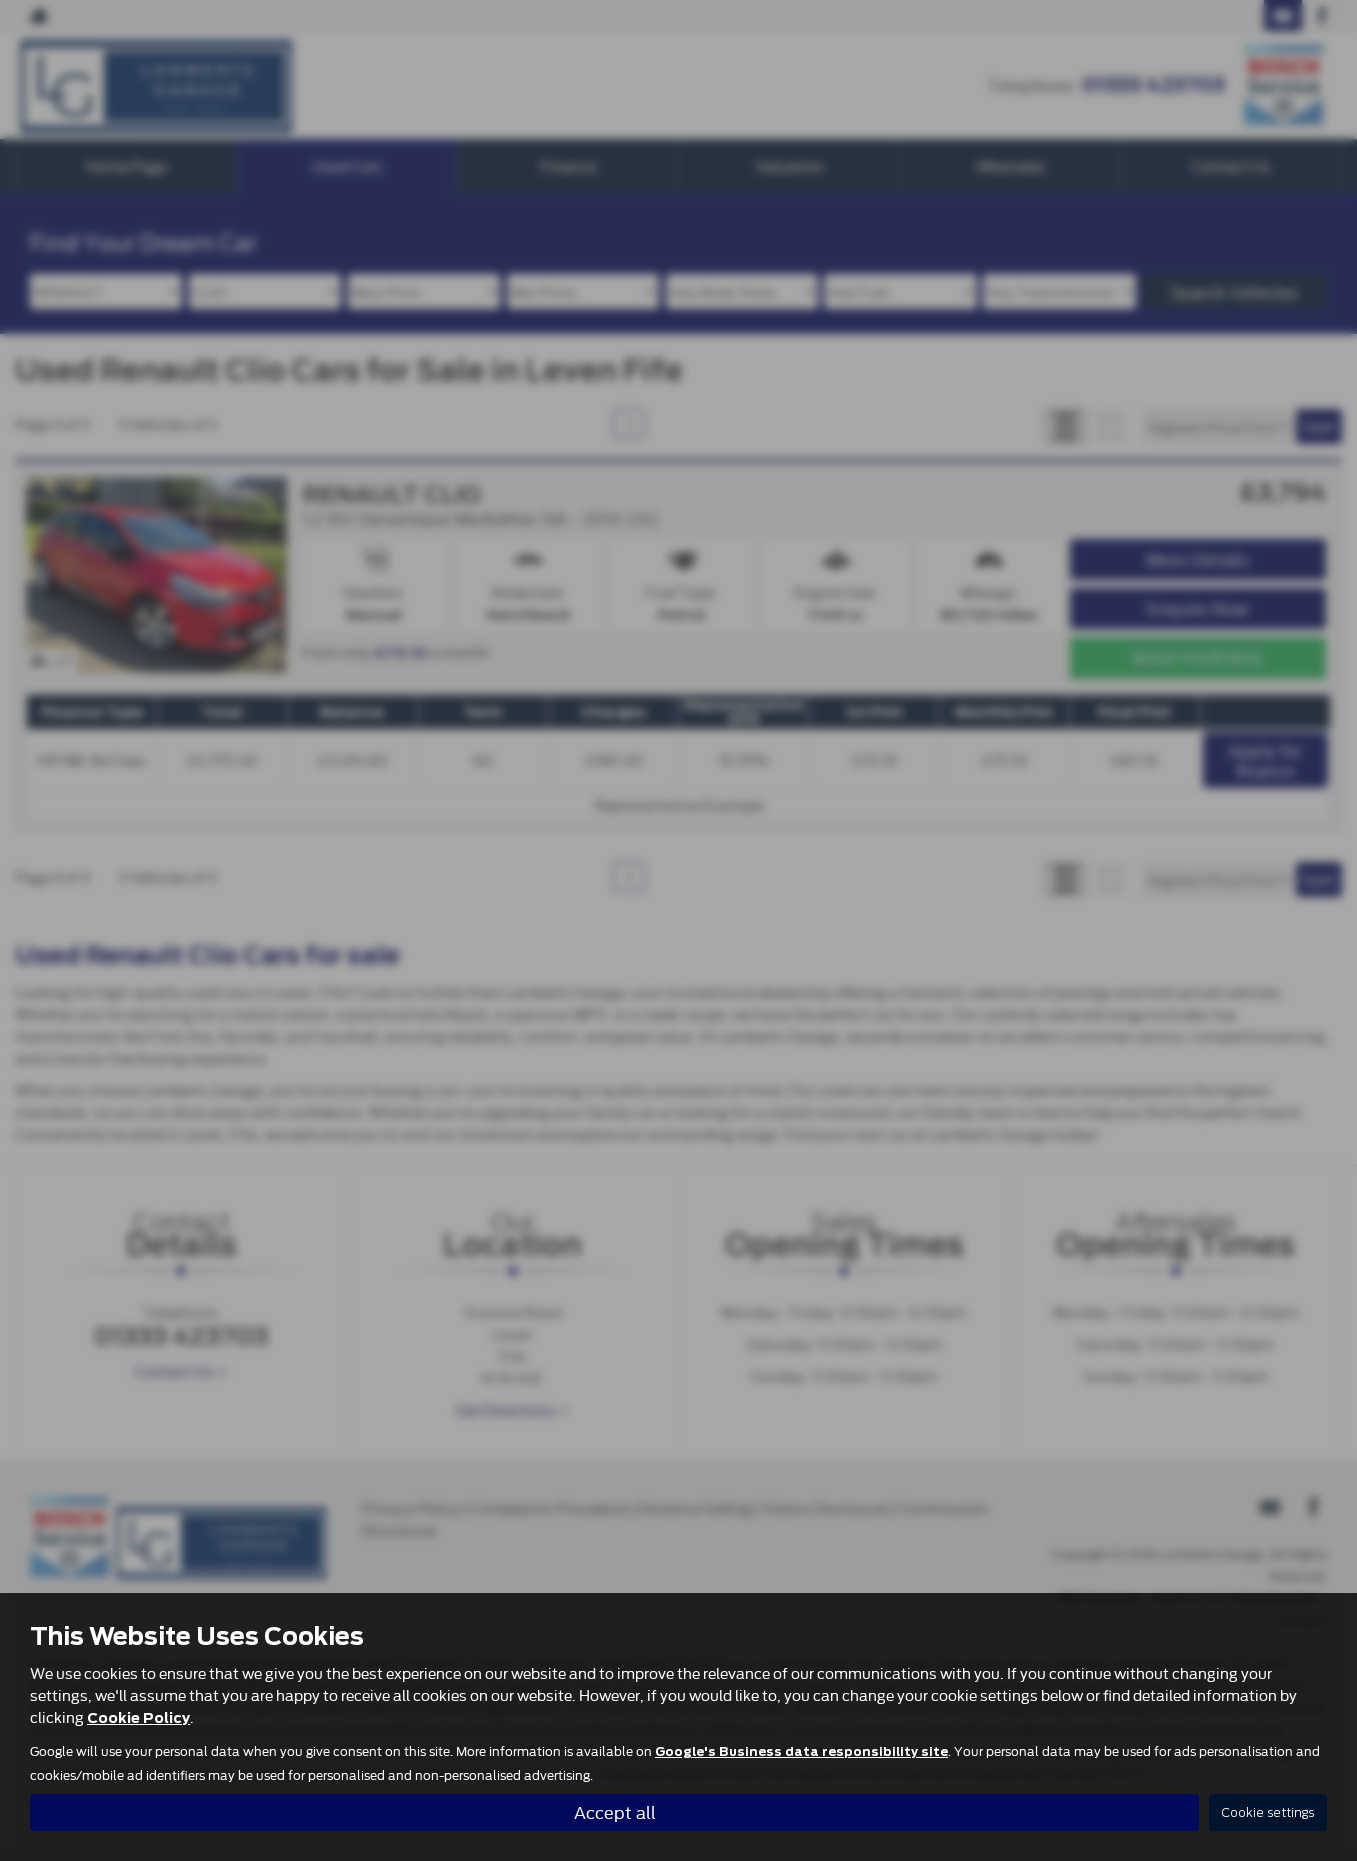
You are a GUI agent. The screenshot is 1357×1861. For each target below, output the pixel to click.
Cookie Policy (138, 1717)
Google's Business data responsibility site (801, 1751)
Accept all (615, 1811)
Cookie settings (1268, 1812)
